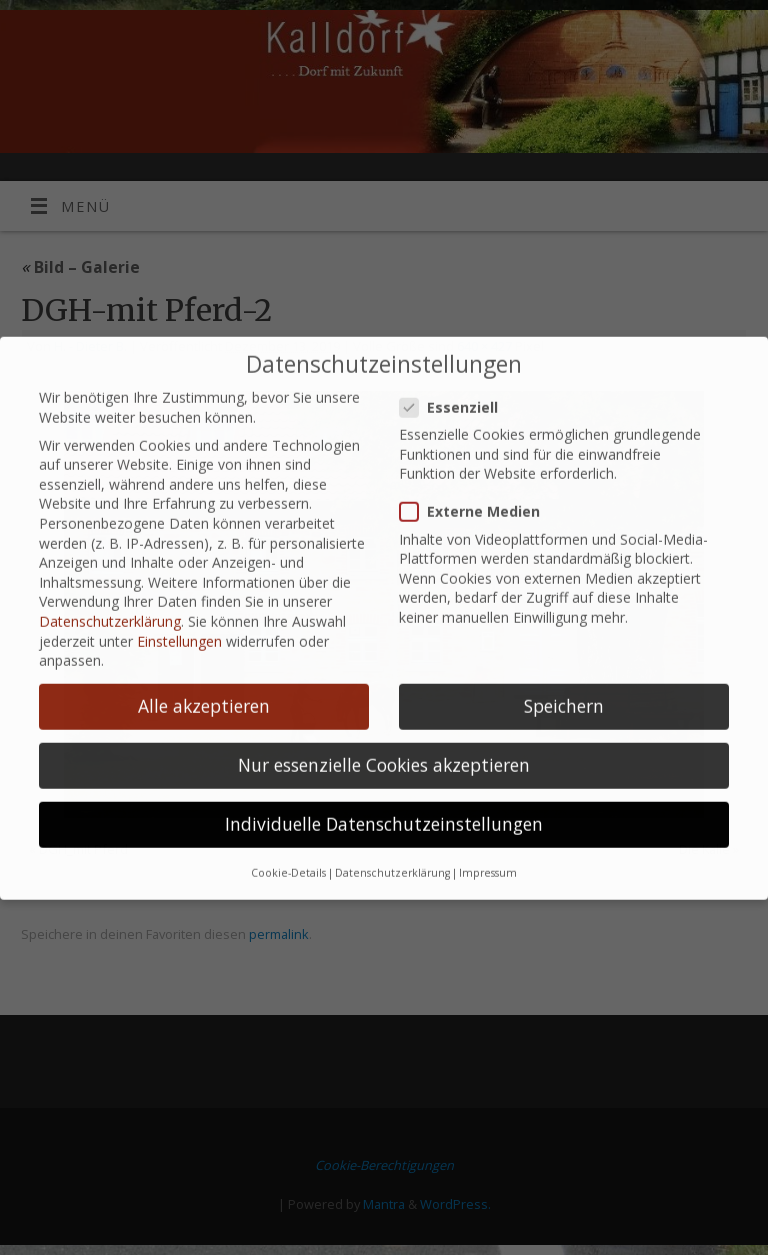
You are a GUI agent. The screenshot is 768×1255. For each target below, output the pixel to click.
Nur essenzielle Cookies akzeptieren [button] (384, 749)
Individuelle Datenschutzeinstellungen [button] (384, 808)
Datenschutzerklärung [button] (392, 856)
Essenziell (457, 390)
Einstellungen (179, 624)
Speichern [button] (564, 690)
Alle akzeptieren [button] (204, 690)
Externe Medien (478, 495)
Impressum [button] (488, 856)
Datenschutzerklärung (110, 604)
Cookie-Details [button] (288, 856)
